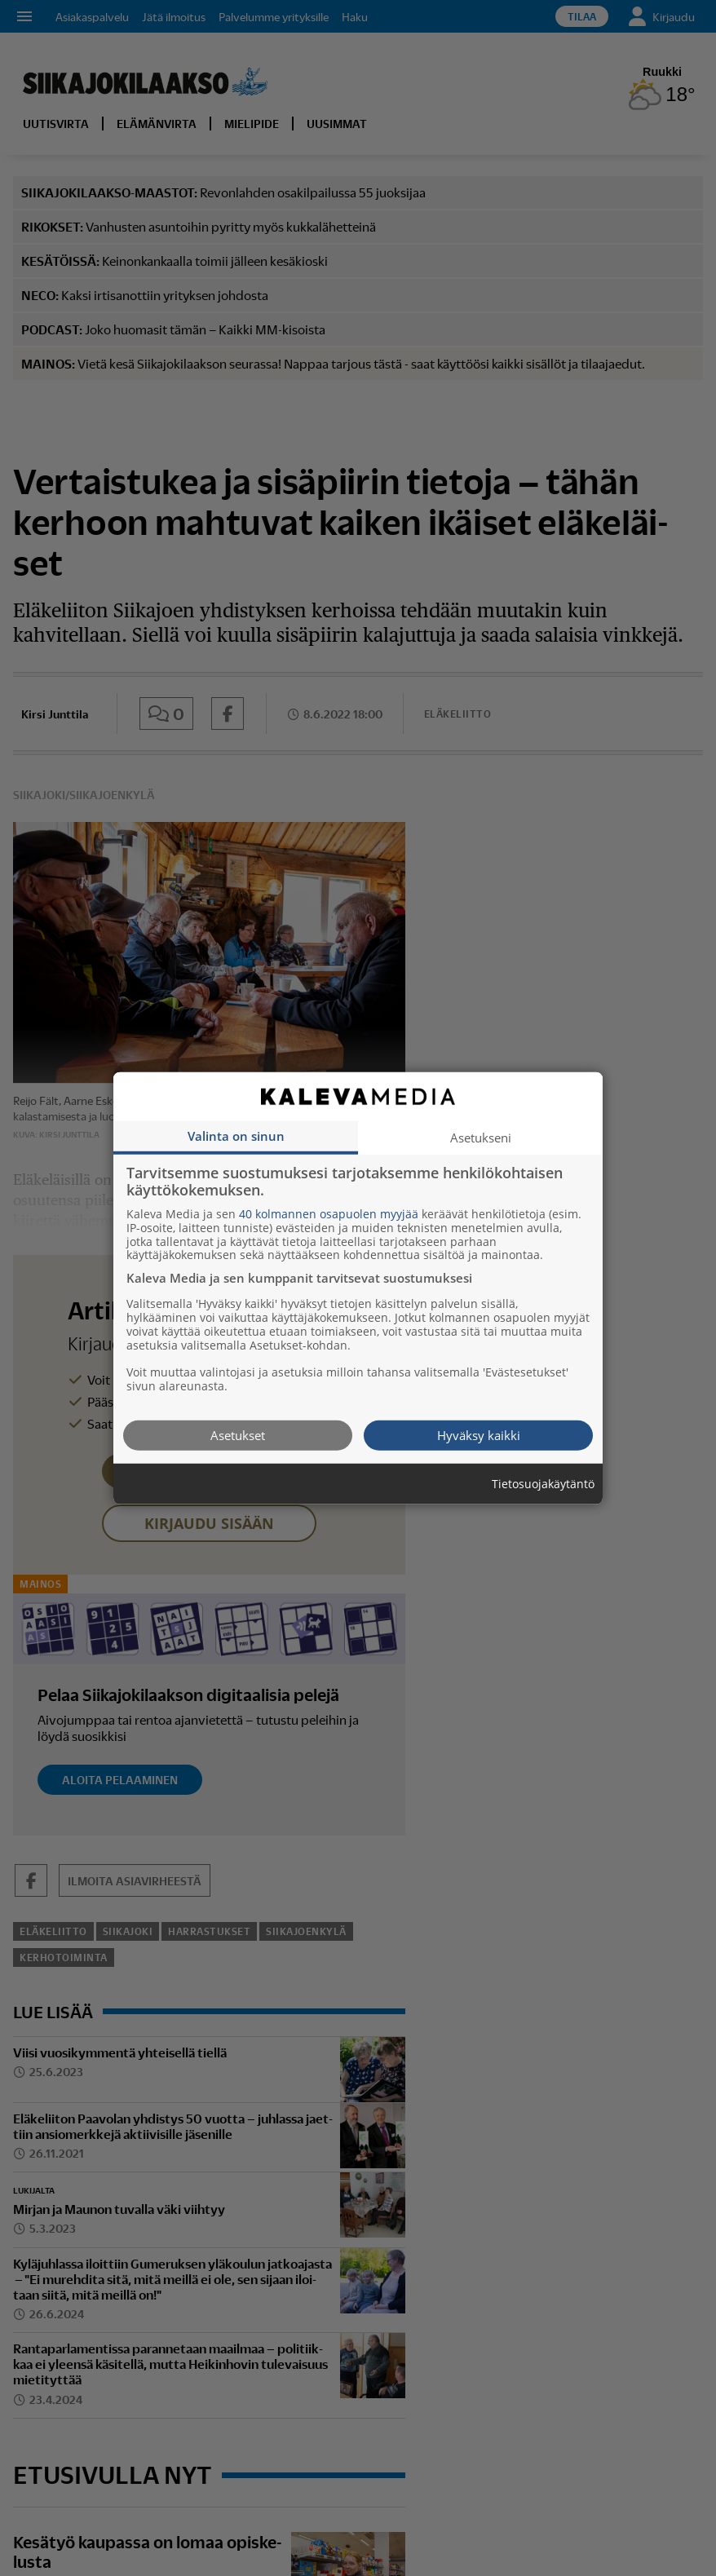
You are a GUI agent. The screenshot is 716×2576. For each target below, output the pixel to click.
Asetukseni (480, 1137)
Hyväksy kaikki (478, 1434)
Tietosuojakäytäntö (543, 1484)
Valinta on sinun (236, 1135)
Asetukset (237, 1434)
